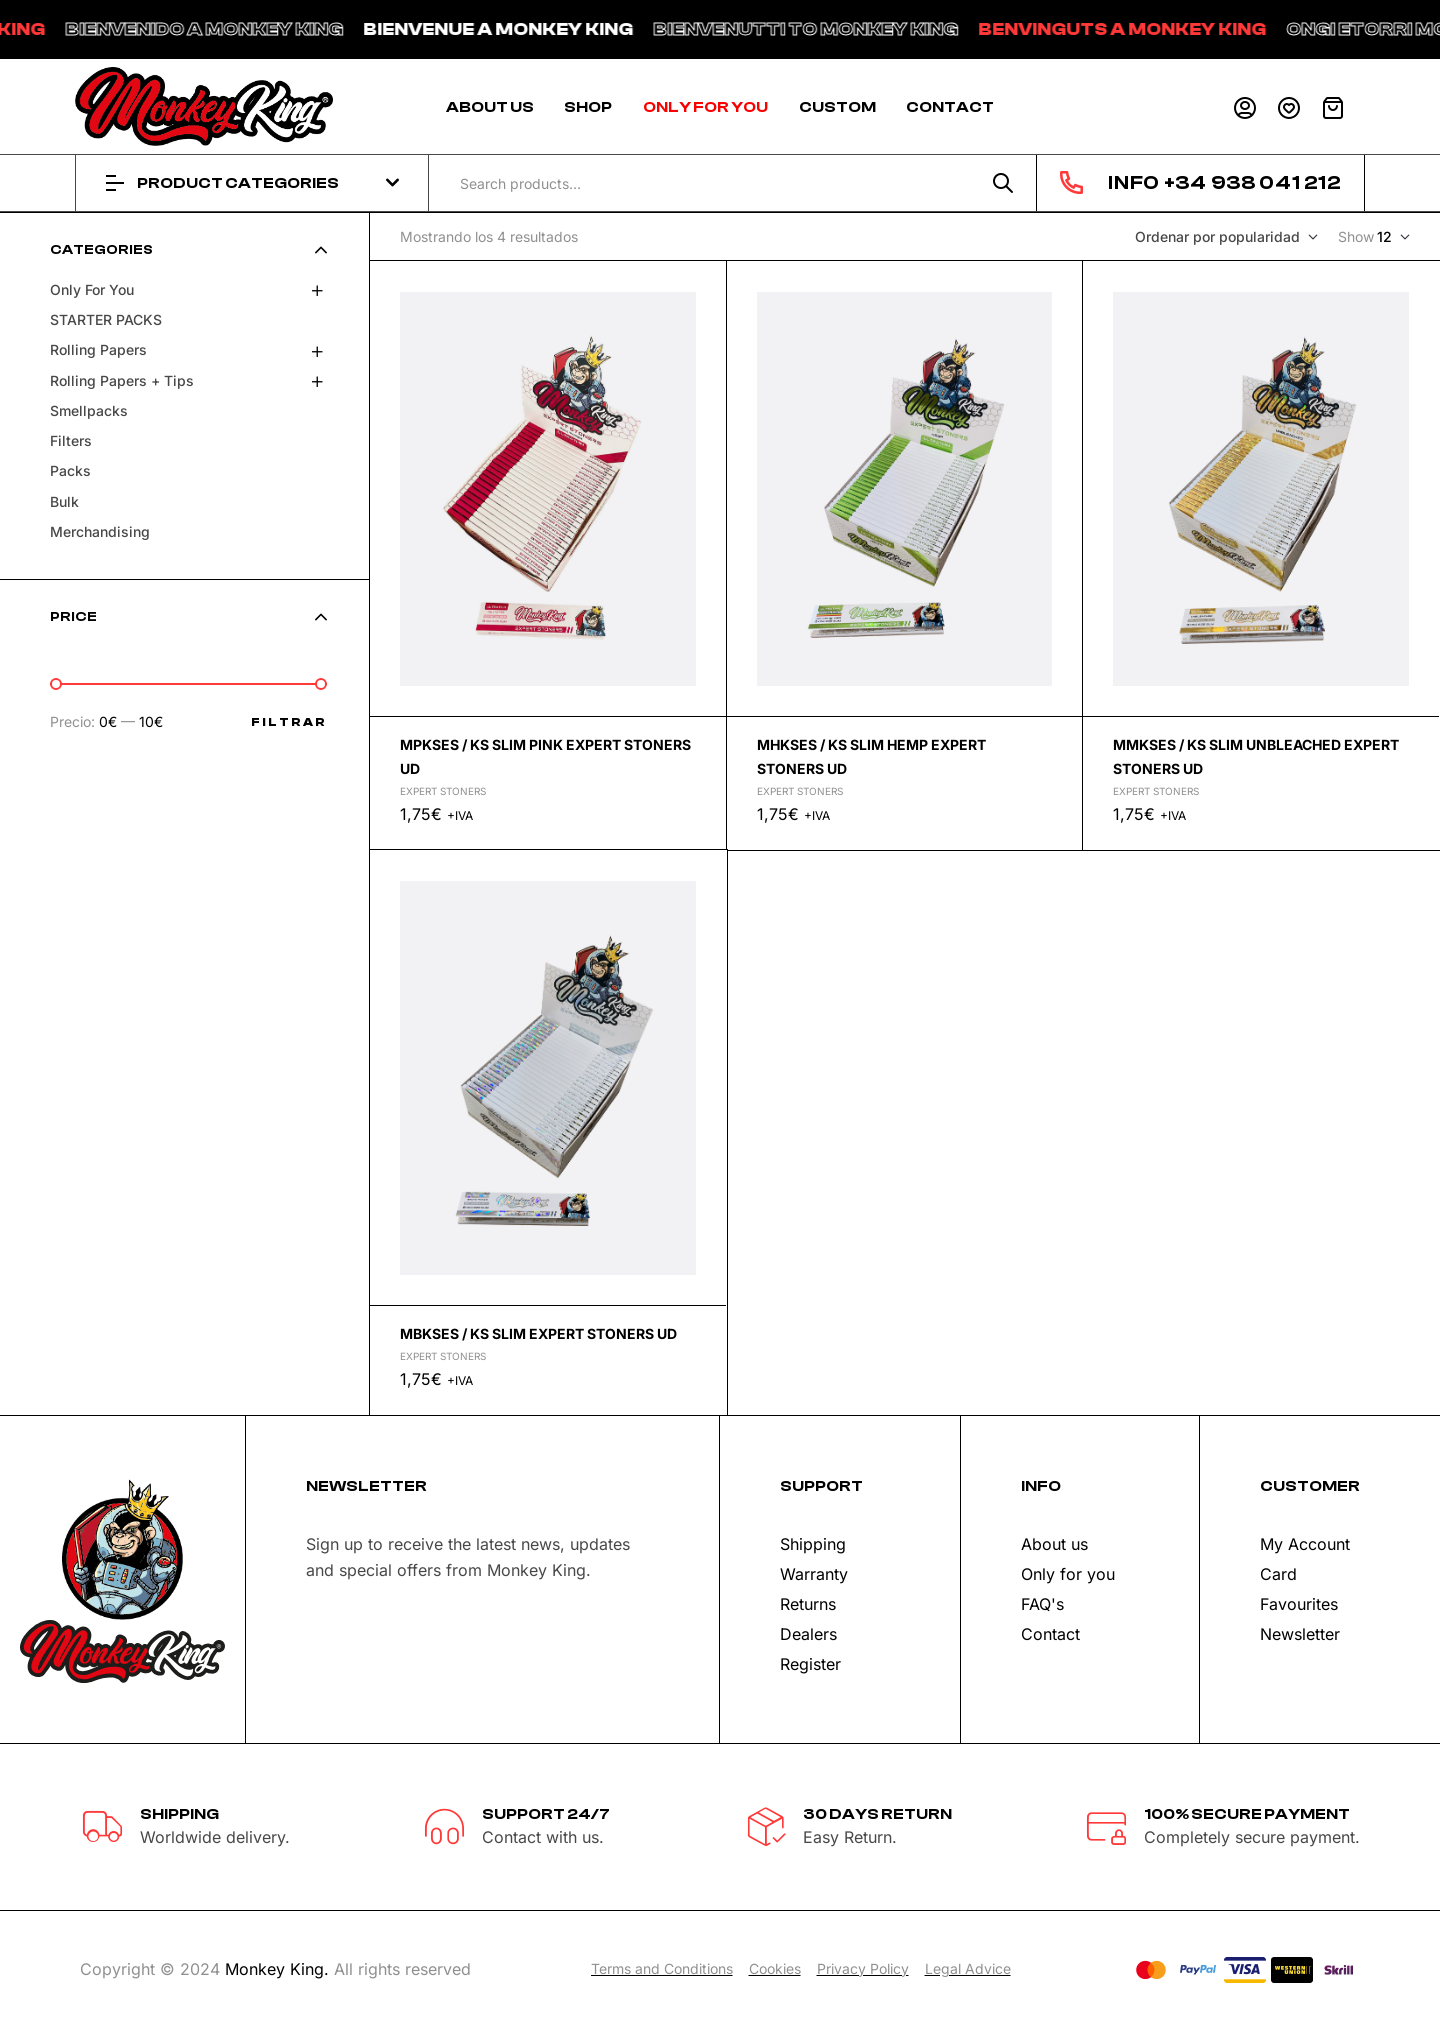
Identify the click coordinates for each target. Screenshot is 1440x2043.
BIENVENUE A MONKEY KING (550, 29)
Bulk (64, 501)
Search (1003, 183)
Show (1356, 236)
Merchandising (100, 531)
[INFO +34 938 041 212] (1071, 182)
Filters (71, 440)
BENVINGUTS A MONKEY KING (1174, 29)
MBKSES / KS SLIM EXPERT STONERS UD (538, 1333)
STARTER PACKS (106, 319)
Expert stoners (443, 791)
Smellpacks (89, 410)
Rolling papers (98, 349)
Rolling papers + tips (122, 380)
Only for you (92, 289)
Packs (70, 470)
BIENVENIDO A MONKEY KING (256, 29)
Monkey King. (277, 1969)
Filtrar (289, 722)
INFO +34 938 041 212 (1224, 182)
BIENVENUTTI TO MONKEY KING (857, 29)
